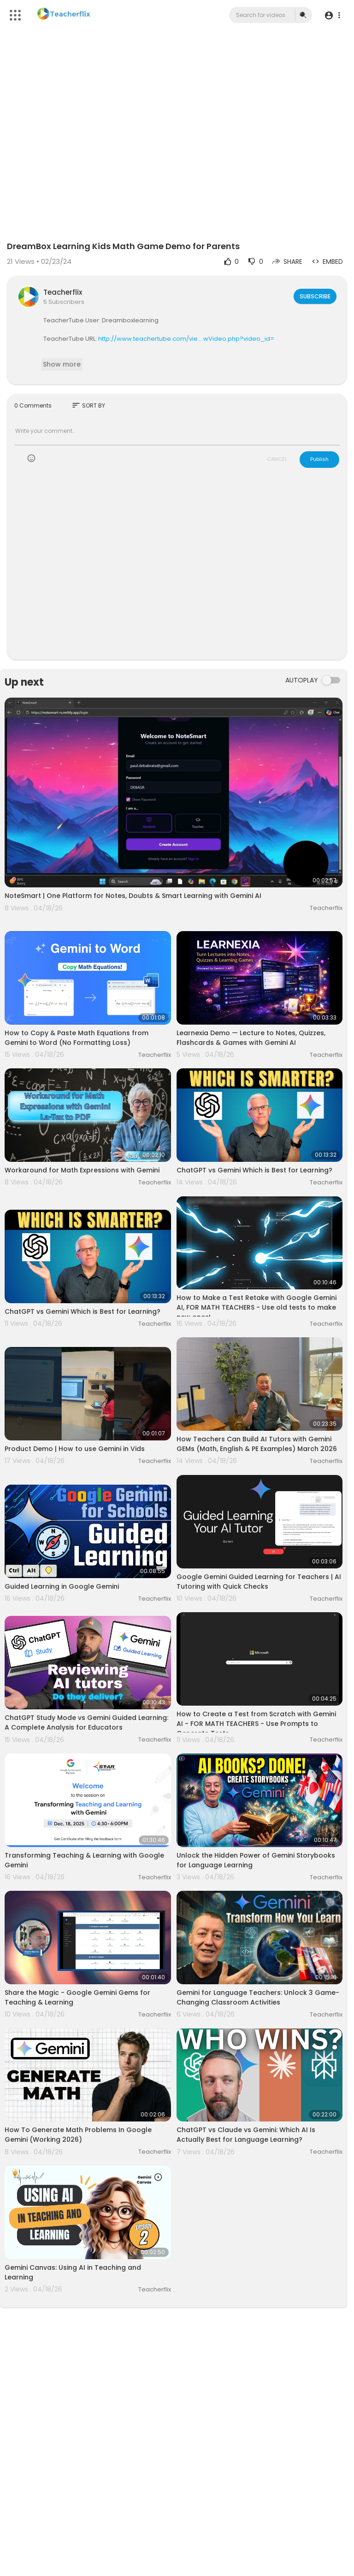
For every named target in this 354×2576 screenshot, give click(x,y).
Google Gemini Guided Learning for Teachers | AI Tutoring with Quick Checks (259, 1581)
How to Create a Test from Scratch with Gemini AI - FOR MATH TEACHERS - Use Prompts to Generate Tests (256, 1723)
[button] (332, 15)
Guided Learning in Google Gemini (62, 1586)
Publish (319, 459)
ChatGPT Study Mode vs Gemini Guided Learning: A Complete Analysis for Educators (86, 1722)
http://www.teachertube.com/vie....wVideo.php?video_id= (186, 338)
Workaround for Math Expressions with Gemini (82, 1170)
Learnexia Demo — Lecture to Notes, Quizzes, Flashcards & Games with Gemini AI (251, 1037)
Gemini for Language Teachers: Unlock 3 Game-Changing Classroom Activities (258, 1997)
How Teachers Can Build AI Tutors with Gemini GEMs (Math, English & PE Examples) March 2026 (257, 1443)
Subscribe (314, 296)
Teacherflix (62, 292)
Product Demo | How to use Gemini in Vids (75, 1448)
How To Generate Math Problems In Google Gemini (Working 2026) (78, 2134)
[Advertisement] (177, 569)
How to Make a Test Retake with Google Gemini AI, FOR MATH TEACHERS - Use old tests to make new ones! (256, 1307)
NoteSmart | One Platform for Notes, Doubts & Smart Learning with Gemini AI (133, 895)
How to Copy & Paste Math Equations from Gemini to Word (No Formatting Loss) (76, 1037)
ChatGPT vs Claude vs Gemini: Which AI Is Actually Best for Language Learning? (246, 2134)
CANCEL (277, 459)
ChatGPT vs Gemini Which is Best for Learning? (254, 1170)
